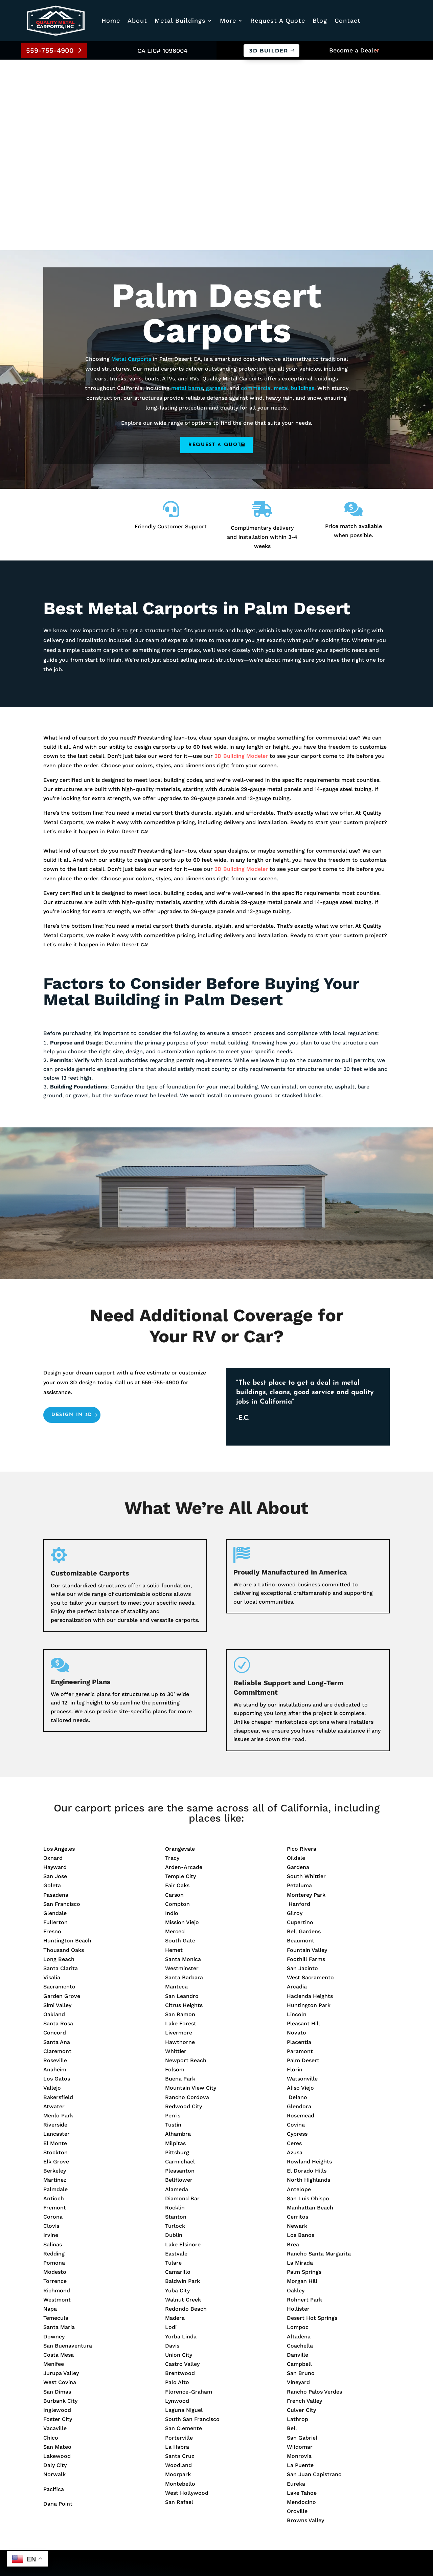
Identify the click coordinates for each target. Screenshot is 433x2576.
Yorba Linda (181, 2146)
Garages (177, 2478)
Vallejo (52, 1898)
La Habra (177, 2256)
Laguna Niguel (184, 2220)
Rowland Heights (309, 1971)
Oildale (296, 1668)
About (137, 20)
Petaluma (299, 1695)
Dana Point (57, 2313)
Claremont (57, 1861)
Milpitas (175, 1953)
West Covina (59, 2192)
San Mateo (57, 2256)
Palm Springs (304, 2082)
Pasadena (55, 1704)
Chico (50, 2247)
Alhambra (178, 1944)
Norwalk (54, 2284)
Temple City (180, 1686)
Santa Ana (56, 1852)
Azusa (294, 1962)
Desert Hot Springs (312, 2128)
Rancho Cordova (187, 1907)
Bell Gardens (304, 1741)
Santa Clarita (60, 1778)
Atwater (54, 1916)
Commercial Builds (193, 2468)
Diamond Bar (182, 2008)
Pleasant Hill (303, 1833)
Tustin (173, 1935)
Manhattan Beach (310, 2017)
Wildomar (300, 2256)
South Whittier (306, 1686)
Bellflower (178, 1990)
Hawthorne (180, 1852)
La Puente (300, 2275)
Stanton (175, 2026)
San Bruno (301, 2183)
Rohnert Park (304, 2109)
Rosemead (300, 1925)
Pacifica (53, 2299)
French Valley (304, 2210)
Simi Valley (57, 1815)
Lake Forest (180, 1833)
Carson (174, 1704)
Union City (178, 2164)
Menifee (53, 2174)
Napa (50, 2118)
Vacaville (55, 2238)
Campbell (299, 2174)
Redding (54, 2063)
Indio (171, 1723)
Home (110, 20)
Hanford (298, 1714)
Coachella (300, 2155)
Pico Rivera (301, 1658)
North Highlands (308, 1990)
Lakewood (57, 2266)
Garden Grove (61, 1806)
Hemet (174, 1760)
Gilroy (294, 1723)
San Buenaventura (67, 2155)
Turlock (175, 2036)
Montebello (180, 2293)
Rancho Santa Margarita (319, 2063)
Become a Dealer (354, 50)
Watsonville (302, 1889)
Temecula (55, 2128)
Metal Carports (131, 169)
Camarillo (177, 2082)
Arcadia (297, 1796)
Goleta (52, 1695)
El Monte (55, 1953)
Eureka (296, 2293)
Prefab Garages (187, 2487)
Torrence (55, 2091)
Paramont (300, 1861)
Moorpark (178, 2284)
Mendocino (301, 2312)
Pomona (54, 2072)
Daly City (55, 2275)
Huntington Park (309, 1815)
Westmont (57, 2109)
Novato (296, 1843)
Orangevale (180, 1658)
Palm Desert (303, 1870)
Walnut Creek (183, 2109)
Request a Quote (216, 254)
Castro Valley (182, 2174)
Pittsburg (177, 1962)
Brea (293, 2054)
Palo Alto (177, 2192)
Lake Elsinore (183, 2054)
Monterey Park (306, 1704)
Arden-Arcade (183, 1677)
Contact (348, 20)
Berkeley (54, 1981)
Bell (292, 2238)
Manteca (176, 1796)
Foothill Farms (306, 1769)
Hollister (298, 2118)
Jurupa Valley (61, 2183)
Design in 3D (71, 1224)
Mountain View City (190, 1898)
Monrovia (299, 2266)
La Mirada (300, 2072)
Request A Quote (277, 20)
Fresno (52, 1741)
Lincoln (296, 1824)
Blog (320, 20)
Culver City (301, 2220)
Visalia (51, 1787)
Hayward (55, 1677)
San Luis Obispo (308, 2008)
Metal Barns (183, 2497)
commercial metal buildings (277, 198)
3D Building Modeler (241, 566)
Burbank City (60, 2210)
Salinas (52, 2054)
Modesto (54, 2082)
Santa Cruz (179, 2266)
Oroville (297, 2321)
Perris (172, 1925)
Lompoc (298, 2137)
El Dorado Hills (306, 1981)
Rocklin (175, 2017)
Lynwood (177, 2210)
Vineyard (298, 2192)
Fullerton (55, 1732)
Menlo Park (58, 1925)
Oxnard (53, 1668)
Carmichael (180, 1971)
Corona (53, 2026)
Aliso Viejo (300, 1898)
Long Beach (58, 1769)
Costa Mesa (58, 2164)
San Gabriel (302, 2247)
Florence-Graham (188, 2201)
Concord (54, 1843)
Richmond (56, 2100)
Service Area (183, 2425)
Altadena (299, 2146)
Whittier (175, 1861)
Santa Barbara (184, 1787)
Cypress (297, 1944)
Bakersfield (58, 1907)
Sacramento (59, 1796)
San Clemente (183, 2238)
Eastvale (176, 2063)
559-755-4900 (50, 50)
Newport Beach (185, 1870)
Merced (175, 1741)
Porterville (179, 2247)
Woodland (178, 2275)
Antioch (53, 2008)
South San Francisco (192, 2229)
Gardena (298, 1677)
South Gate (180, 1750)
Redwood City (183, 1916)
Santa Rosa (58, 1833)
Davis (172, 2155)
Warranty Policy (188, 2435)
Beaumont (300, 1750)
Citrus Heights (184, 1815)
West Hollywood (186, 2302)
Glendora (299, 1916)
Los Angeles (59, 1658)
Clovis (51, 2036)
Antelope (299, 1999)
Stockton (55, 1962)
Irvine (50, 2045)
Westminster (182, 1778)
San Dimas (57, 2201)
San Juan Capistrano (314, 2284)
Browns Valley (305, 2330)
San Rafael (179, 2312)
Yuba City (177, 2100)
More (228, 20)
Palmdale (55, 1999)
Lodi (171, 2137)
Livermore (178, 1843)
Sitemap (52, 2549)
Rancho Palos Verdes (314, 2201)
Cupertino (300, 1732)
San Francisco (61, 1714)
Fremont (54, 2017)
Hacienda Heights (310, 1806)
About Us (179, 2406)
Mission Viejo (182, 1732)
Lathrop (297, 2229)
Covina (296, 1935)
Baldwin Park (182, 2091)
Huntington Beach (67, 1750)
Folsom (174, 1879)
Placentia (299, 1852)
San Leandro (182, 1806)
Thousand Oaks (63, 1760)
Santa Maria (59, 2137)
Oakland (54, 1824)
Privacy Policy (156, 2549)
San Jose (55, 1686)
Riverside (55, 1935)
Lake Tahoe (302, 2302)
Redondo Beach (186, 2118)
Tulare (173, 2072)
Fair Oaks (177, 1695)
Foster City (57, 2229)
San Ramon (180, 1824)
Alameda (176, 1999)
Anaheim (54, 1879)
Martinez (54, 1990)
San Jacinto (302, 1778)
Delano (297, 1907)
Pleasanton (180, 1981)
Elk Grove (56, 1971)
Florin (294, 1879)
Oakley (295, 2100)
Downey (54, 2146)
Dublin (173, 2045)
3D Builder (268, 50)
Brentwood (180, 2183)
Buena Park (180, 1889)
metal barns (187, 198)
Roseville (55, 1870)
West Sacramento (310, 1787)
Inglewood (57, 2220)
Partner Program (189, 2445)
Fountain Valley (307, 1760)
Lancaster (56, 1944)
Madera (175, 2128)
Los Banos (300, 2045)
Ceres (294, 1953)
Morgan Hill (302, 2091)
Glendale (55, 1723)
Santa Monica (183, 1769)
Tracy (172, 1668)
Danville (297, 2164)
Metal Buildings (180, 20)
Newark (297, 2036)
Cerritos (297, 2026)
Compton (177, 1714)
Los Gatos (56, 1889)
